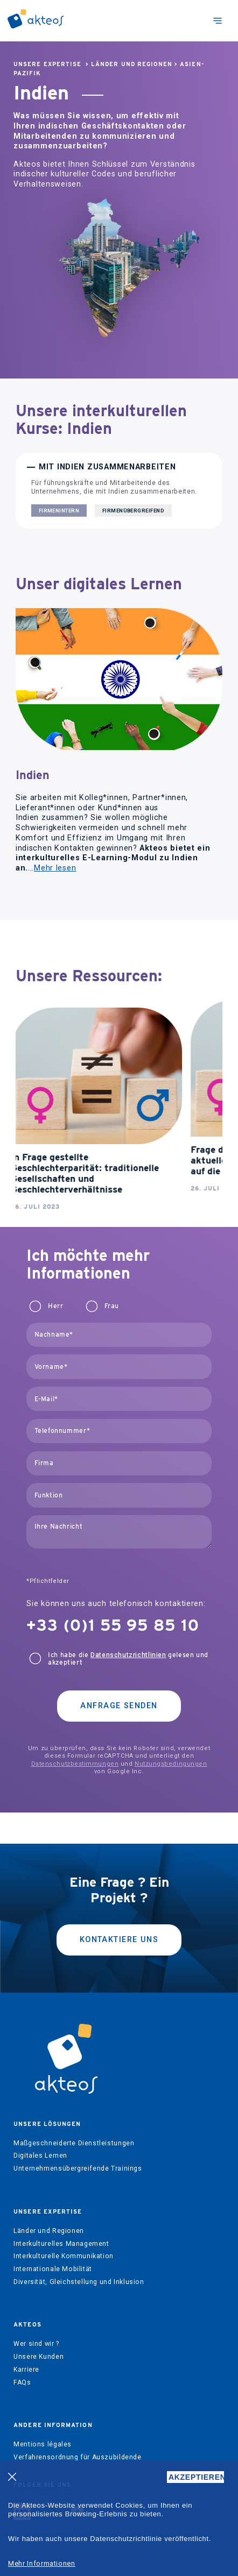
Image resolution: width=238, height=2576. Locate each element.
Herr (55, 1306)
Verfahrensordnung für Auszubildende (77, 2457)
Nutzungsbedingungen (171, 1763)
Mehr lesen (55, 868)
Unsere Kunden (38, 2356)
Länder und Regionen (131, 64)
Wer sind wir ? (36, 2343)
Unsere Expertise (47, 64)
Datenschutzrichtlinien (128, 1655)
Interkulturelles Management (61, 2243)
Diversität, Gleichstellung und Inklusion (78, 2282)
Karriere (26, 2369)
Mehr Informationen (41, 2563)
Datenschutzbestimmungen (75, 1763)
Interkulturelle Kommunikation (63, 2256)
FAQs (22, 2382)
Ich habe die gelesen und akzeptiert (128, 1658)
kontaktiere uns (119, 1939)
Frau (111, 1306)
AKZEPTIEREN (196, 2477)
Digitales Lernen (40, 2155)
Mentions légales (42, 2444)
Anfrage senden (118, 1705)
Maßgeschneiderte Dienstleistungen (73, 2143)
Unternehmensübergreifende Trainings (77, 2168)
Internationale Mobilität (52, 2269)
